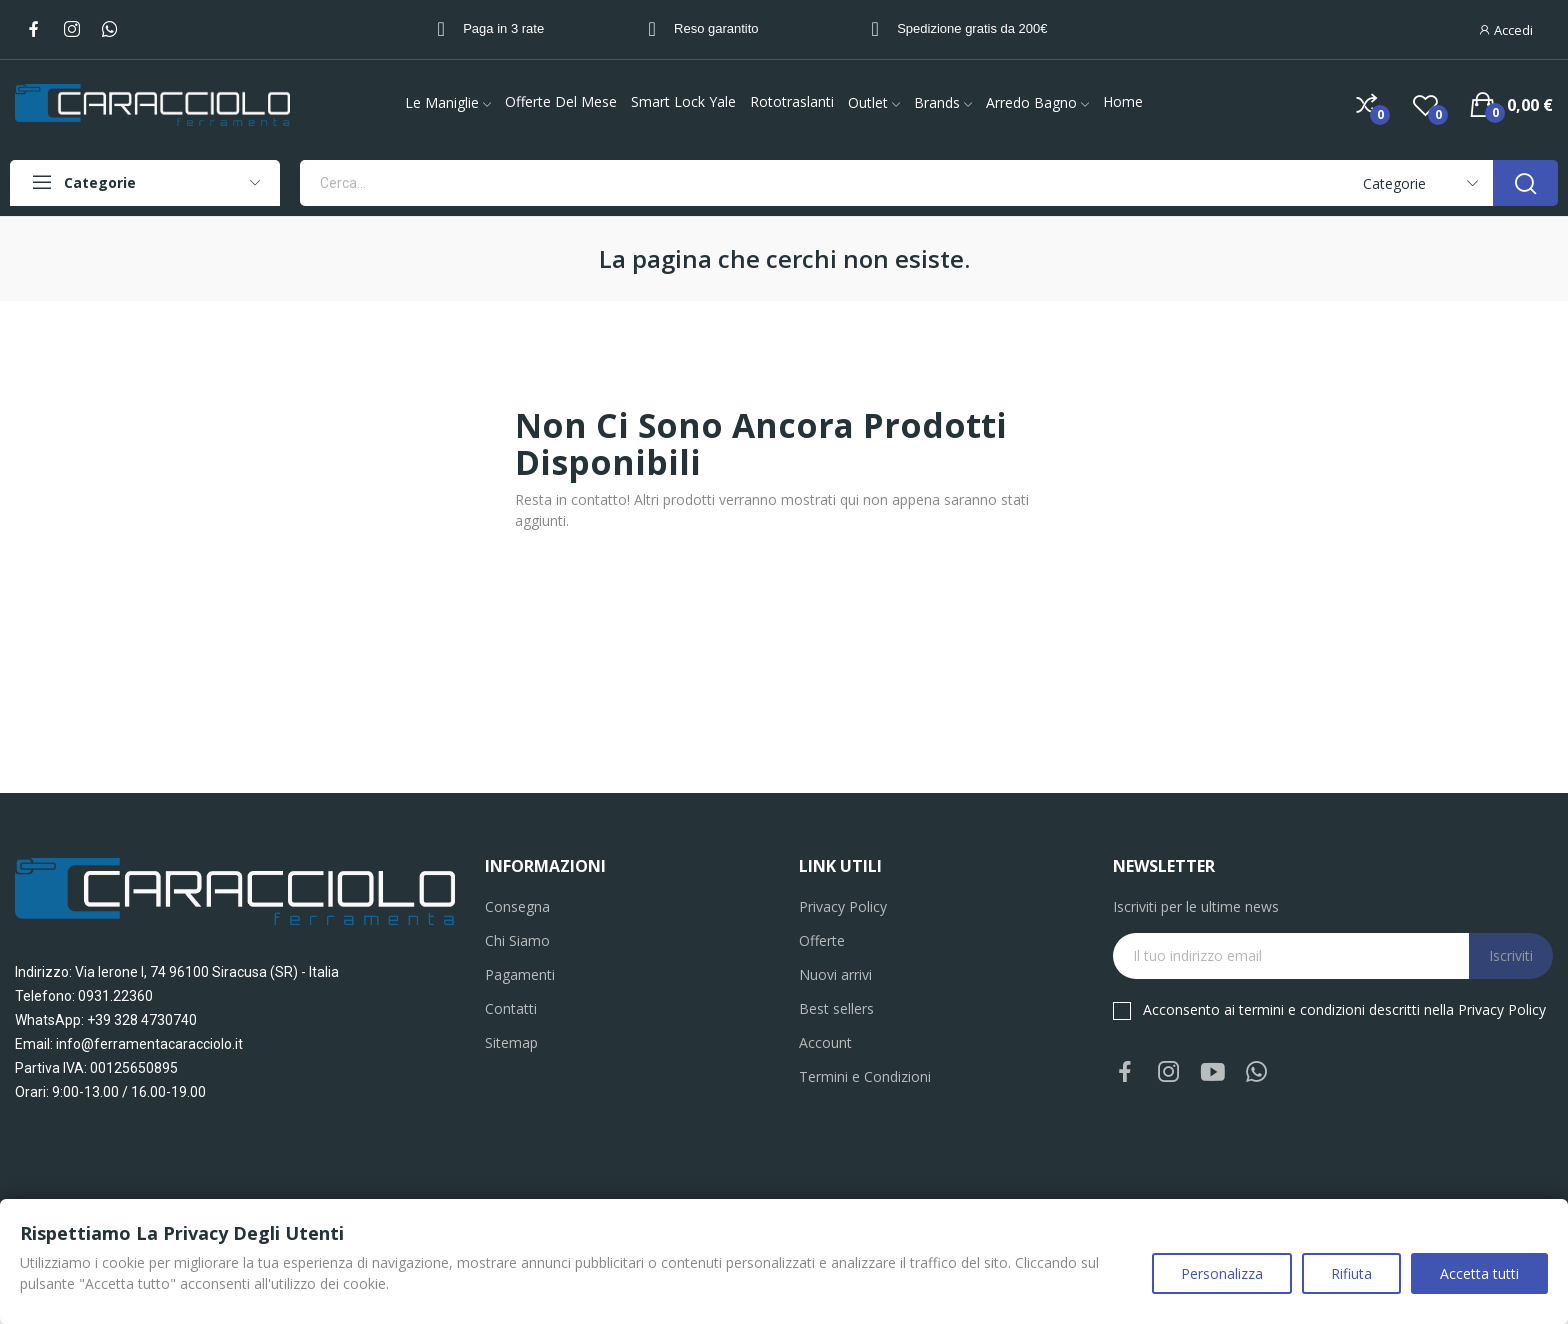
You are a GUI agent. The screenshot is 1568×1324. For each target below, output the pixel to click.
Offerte (822, 940)
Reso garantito (716, 28)
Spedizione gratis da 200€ (972, 28)
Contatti (511, 1008)
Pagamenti (520, 974)
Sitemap (511, 1042)
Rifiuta (1351, 1273)
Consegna (517, 906)
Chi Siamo (517, 940)
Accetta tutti (1479, 1273)
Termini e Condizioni (865, 1076)
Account (825, 1042)
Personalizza (1222, 1273)
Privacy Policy (843, 906)
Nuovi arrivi (835, 974)
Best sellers (836, 1008)
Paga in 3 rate (503, 28)
